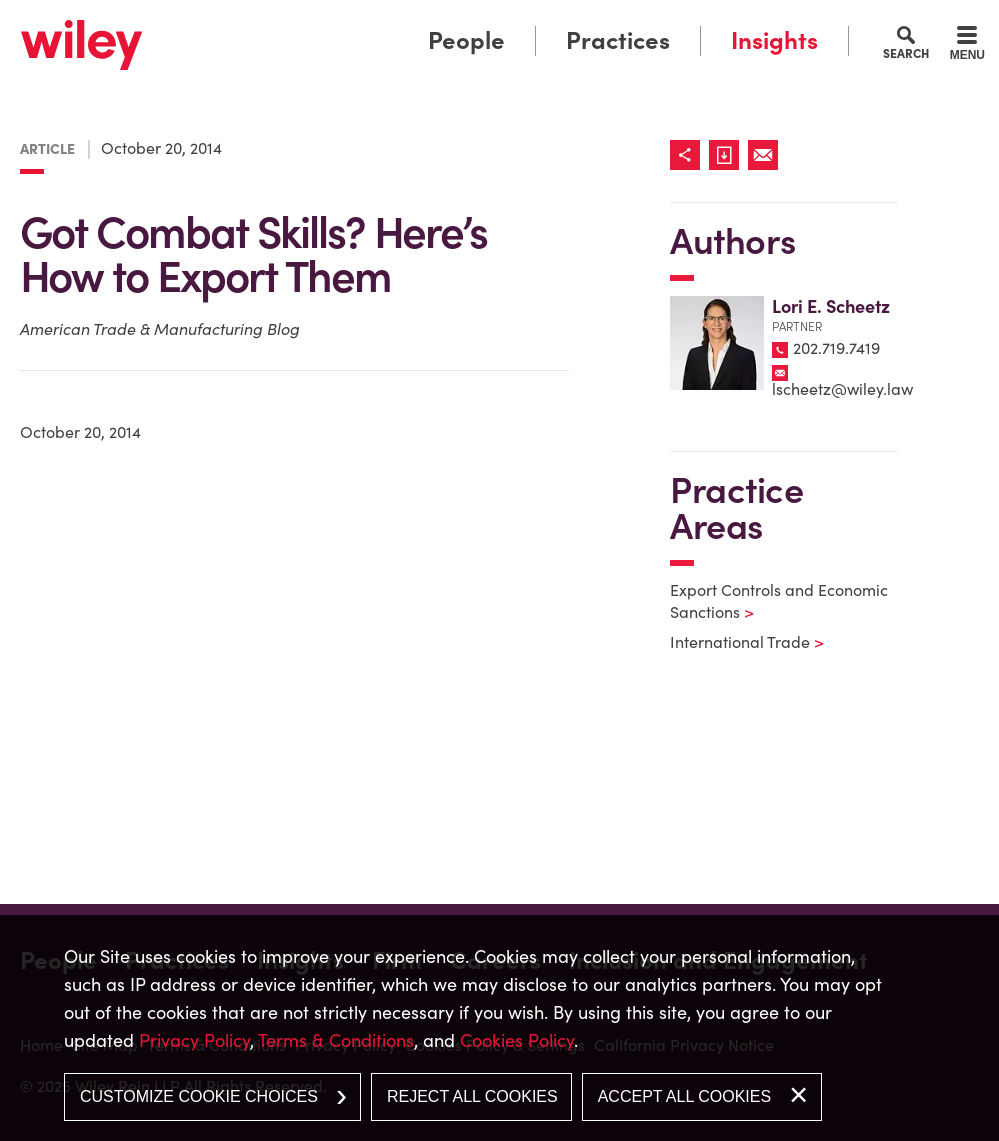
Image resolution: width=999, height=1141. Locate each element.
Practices (618, 40)
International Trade (734, 642)
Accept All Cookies (684, 1096)
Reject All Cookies (472, 1096)
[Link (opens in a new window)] (728, 155)
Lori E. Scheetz (831, 306)
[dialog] (499, 1028)
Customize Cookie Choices (199, 1096)
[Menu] (967, 46)
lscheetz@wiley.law (842, 389)
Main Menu (443, 21)
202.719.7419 (836, 348)
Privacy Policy (194, 1040)
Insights (774, 40)
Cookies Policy (517, 1040)
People (466, 40)
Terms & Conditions (336, 1040)
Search (906, 53)
